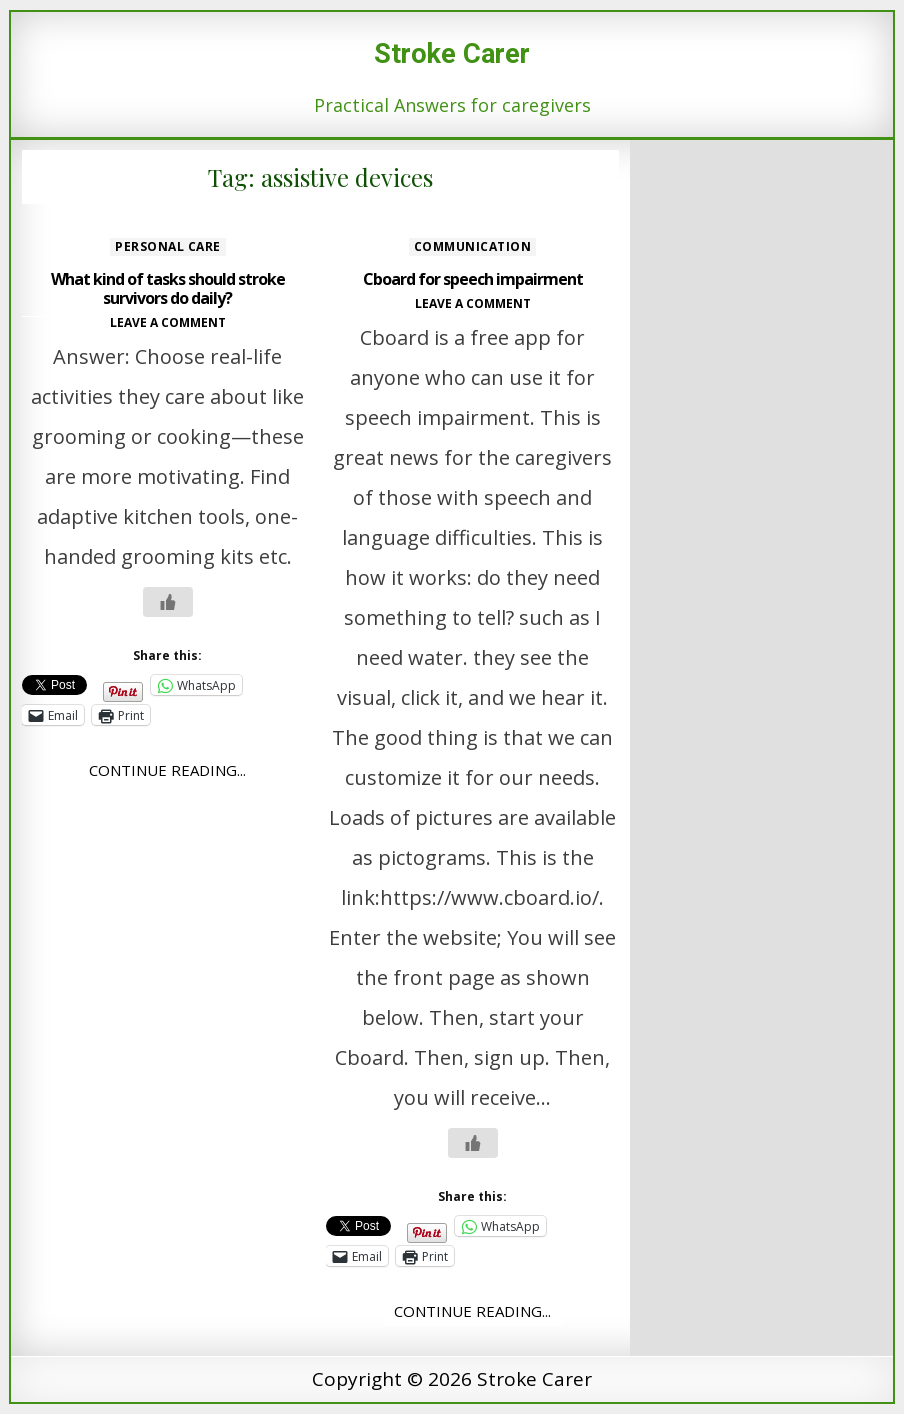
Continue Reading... (167, 770)
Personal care (168, 246)
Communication (473, 246)
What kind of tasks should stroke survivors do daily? (168, 288)
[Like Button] (168, 602)
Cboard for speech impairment (473, 279)
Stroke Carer (452, 54)
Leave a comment (168, 323)
